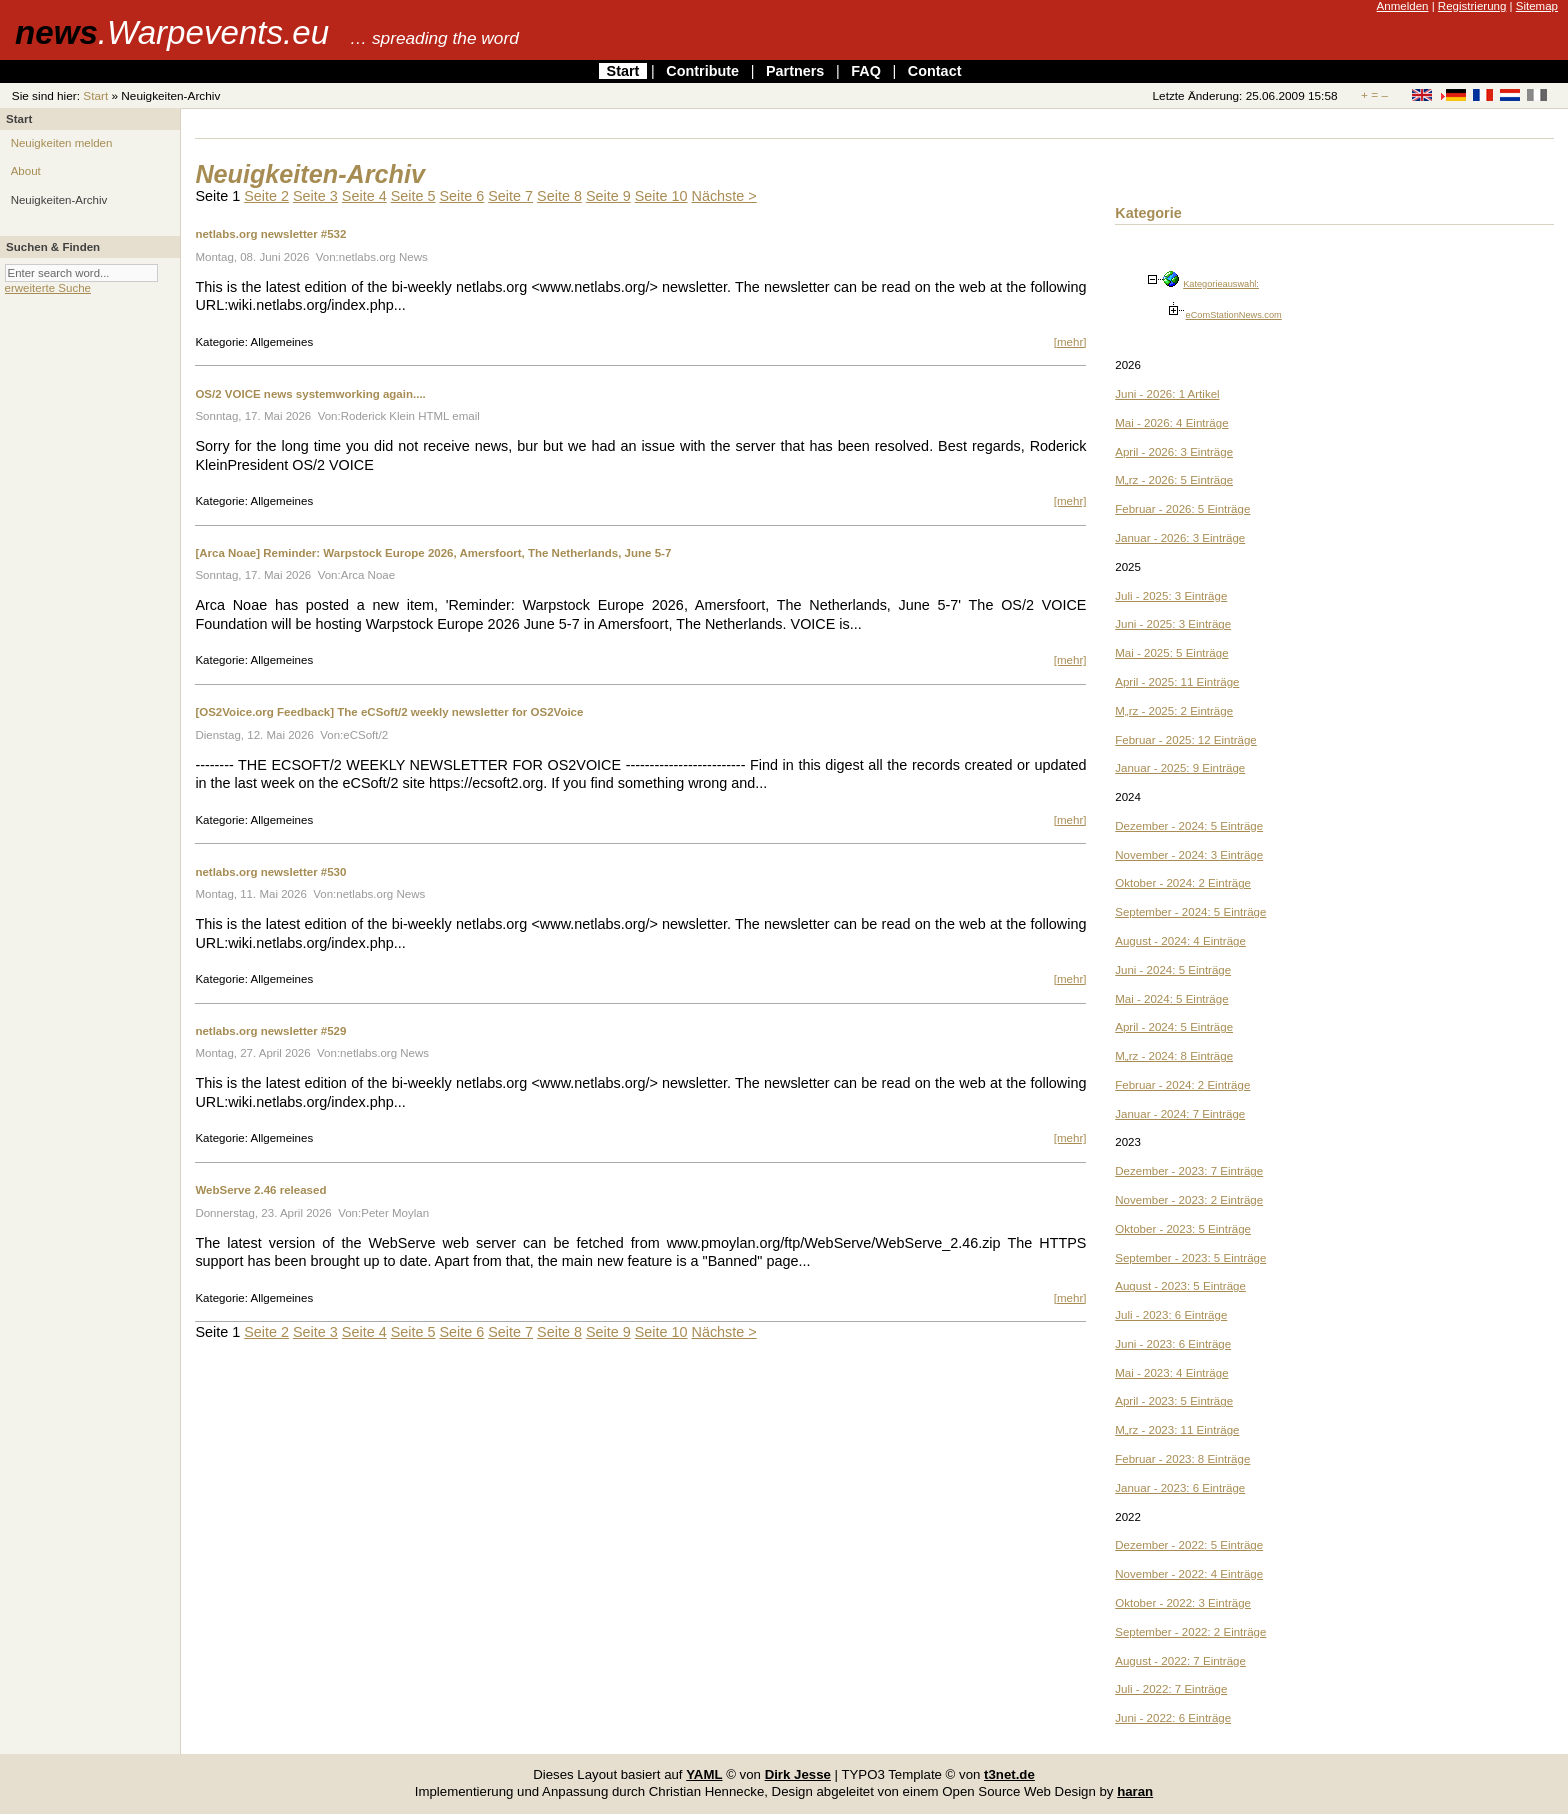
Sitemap (1537, 6)
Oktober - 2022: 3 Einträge (1183, 1603)
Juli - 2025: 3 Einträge (1171, 596)
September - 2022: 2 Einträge (1190, 1632)
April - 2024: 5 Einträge (1174, 1027)
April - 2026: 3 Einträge (1174, 452)
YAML (704, 1774)
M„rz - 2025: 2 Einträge (1174, 711)
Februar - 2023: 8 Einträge (1182, 1459)
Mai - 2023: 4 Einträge (1171, 1373)
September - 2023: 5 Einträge (1190, 1258)
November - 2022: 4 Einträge (1189, 1574)
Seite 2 (266, 196)
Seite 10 (661, 196)
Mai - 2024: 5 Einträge (1171, 999)
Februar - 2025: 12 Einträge (1185, 740)
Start (623, 71)
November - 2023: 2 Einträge (1189, 1200)
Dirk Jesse (798, 1774)
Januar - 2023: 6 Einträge (1180, 1488)
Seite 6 (461, 196)
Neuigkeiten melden (62, 143)
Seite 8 (559, 196)
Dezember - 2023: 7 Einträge (1189, 1171)
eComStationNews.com (1234, 315)
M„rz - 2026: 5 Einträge (1174, 480)
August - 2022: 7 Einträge (1180, 1661)
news (172, 32)
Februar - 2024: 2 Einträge (1182, 1085)
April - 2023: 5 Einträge (1174, 1401)
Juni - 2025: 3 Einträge (1173, 624)
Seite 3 (315, 196)
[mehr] (1070, 342)
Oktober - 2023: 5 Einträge (1183, 1229)
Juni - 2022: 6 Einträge (1173, 1718)
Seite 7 (510, 196)
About (26, 171)
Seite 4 (364, 196)
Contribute (702, 71)
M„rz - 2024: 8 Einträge (1174, 1056)
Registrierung (1472, 6)
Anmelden (1403, 6)
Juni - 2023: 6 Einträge (1173, 1344)
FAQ (866, 71)
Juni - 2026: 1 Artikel (1167, 394)
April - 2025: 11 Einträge (1177, 682)
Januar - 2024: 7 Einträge (1180, 1114)
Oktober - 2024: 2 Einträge (1183, 883)
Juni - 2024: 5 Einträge (1173, 970)
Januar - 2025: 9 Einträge (1180, 768)
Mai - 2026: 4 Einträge (1171, 423)
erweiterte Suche (48, 288)
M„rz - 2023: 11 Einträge (1177, 1430)
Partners (795, 71)
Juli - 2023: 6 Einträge (1171, 1315)
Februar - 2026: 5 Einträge (1182, 509)
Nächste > (724, 196)
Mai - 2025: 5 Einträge (1171, 653)
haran (1135, 1791)
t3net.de (1009, 1774)
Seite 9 (608, 196)
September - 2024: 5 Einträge (1190, 912)
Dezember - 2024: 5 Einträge (1189, 826)
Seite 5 (413, 196)
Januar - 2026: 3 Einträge (1180, 538)
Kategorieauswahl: (1221, 284)
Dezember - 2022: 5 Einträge (1189, 1545)
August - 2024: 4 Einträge (1180, 941)
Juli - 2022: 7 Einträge (1171, 1689)
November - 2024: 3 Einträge (1189, 855)
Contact (935, 71)
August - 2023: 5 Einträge (1180, 1286)
